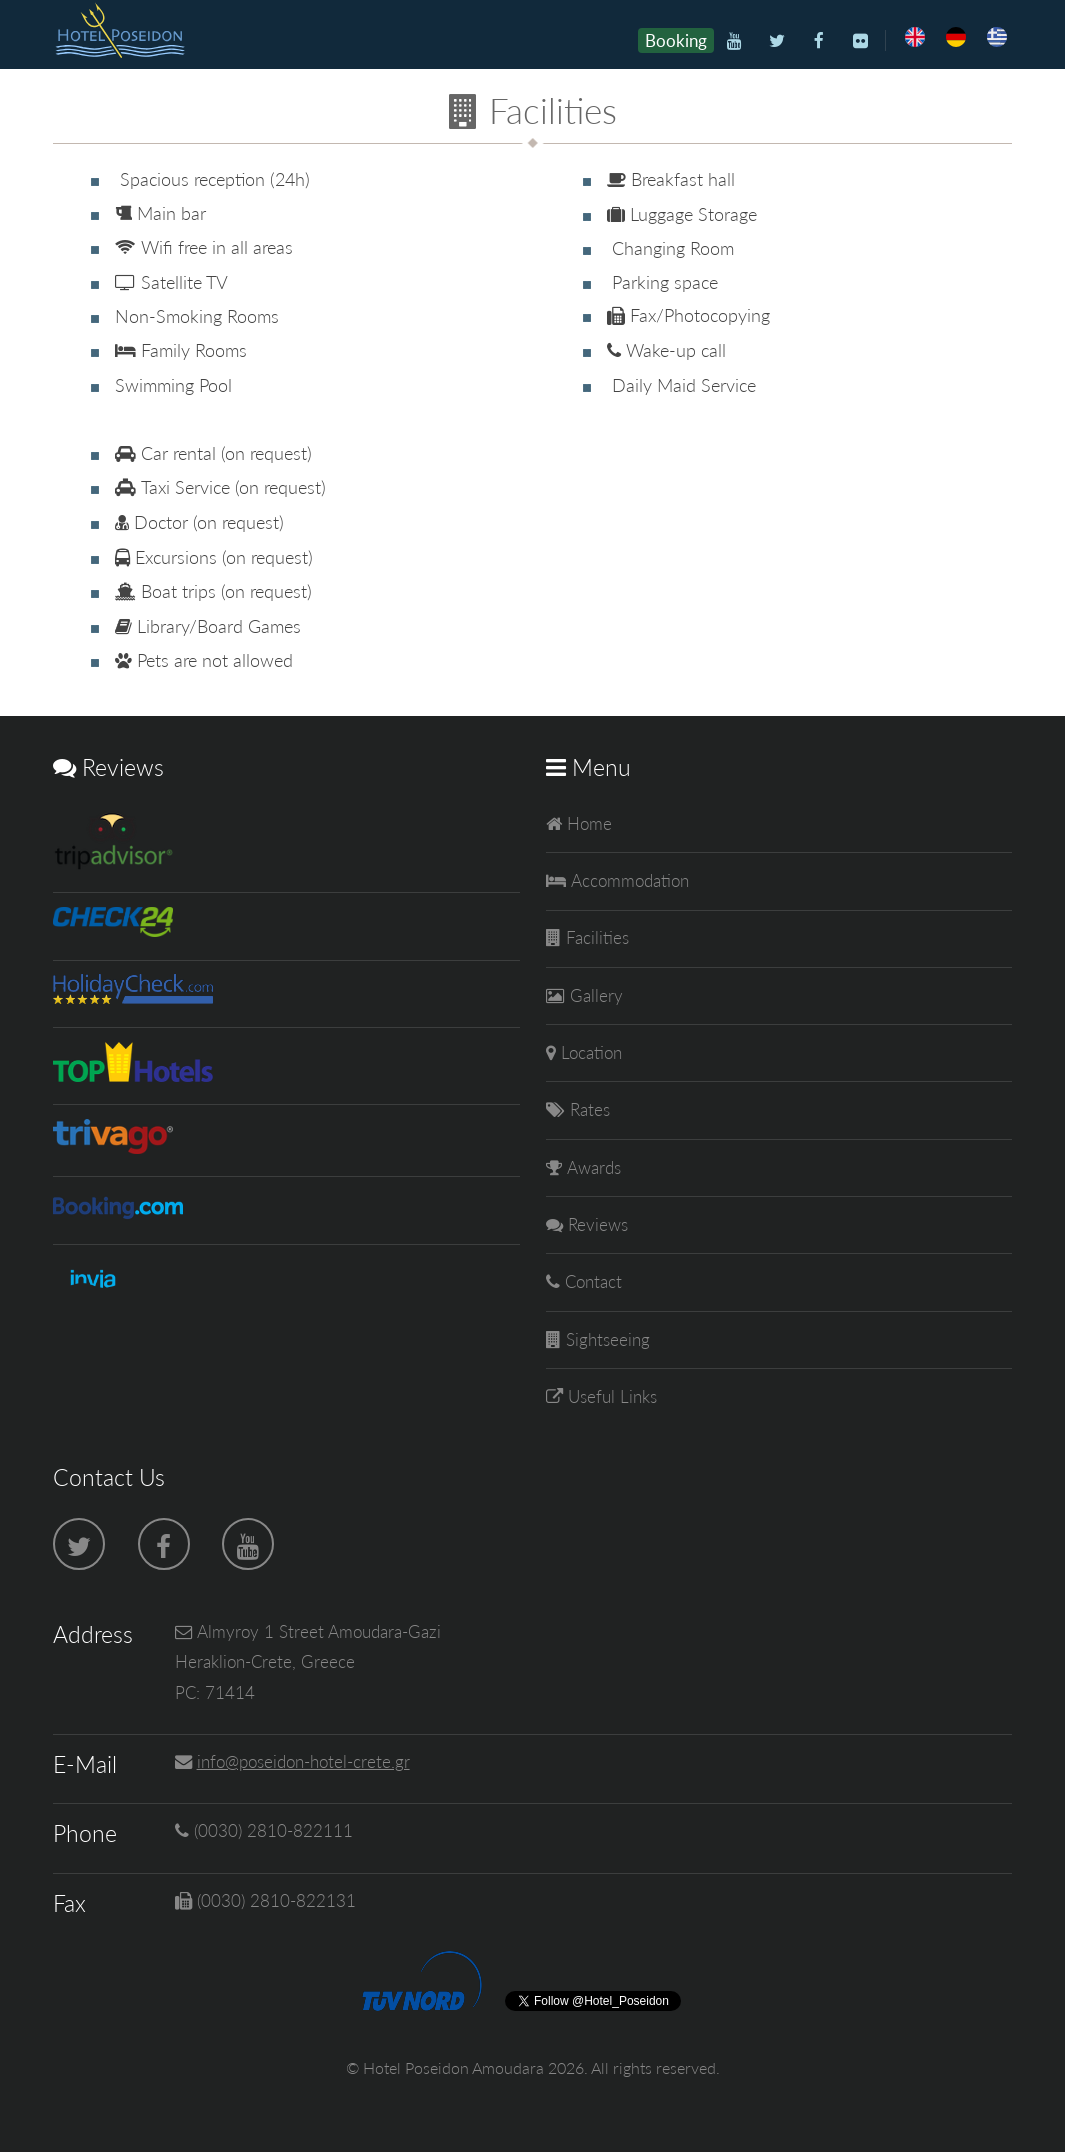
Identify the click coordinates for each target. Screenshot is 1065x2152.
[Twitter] (776, 41)
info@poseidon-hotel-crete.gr (303, 1761)
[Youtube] (735, 41)
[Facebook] (818, 41)
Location (589, 1052)
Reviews (595, 1224)
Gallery (594, 995)
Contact (591, 1281)
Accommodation (627, 880)
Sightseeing (605, 1339)
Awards (591, 1167)
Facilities (595, 937)
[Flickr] (860, 41)
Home (587, 823)
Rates (587, 1109)
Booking (676, 40)
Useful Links (610, 1396)
